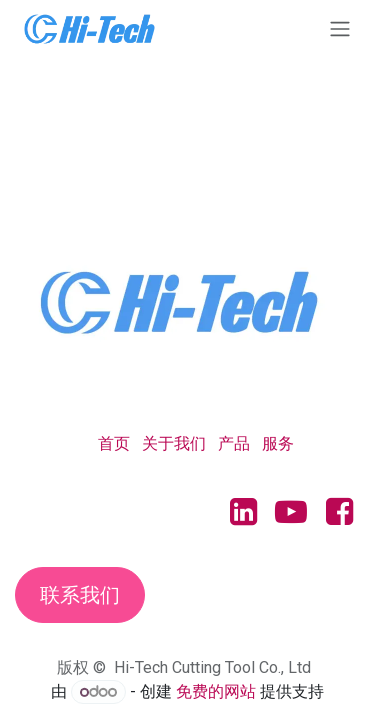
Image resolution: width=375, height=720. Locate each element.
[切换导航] (340, 28)
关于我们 (174, 443)
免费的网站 (216, 691)
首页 (114, 443)
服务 (278, 443)
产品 (234, 443)
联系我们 (80, 595)
